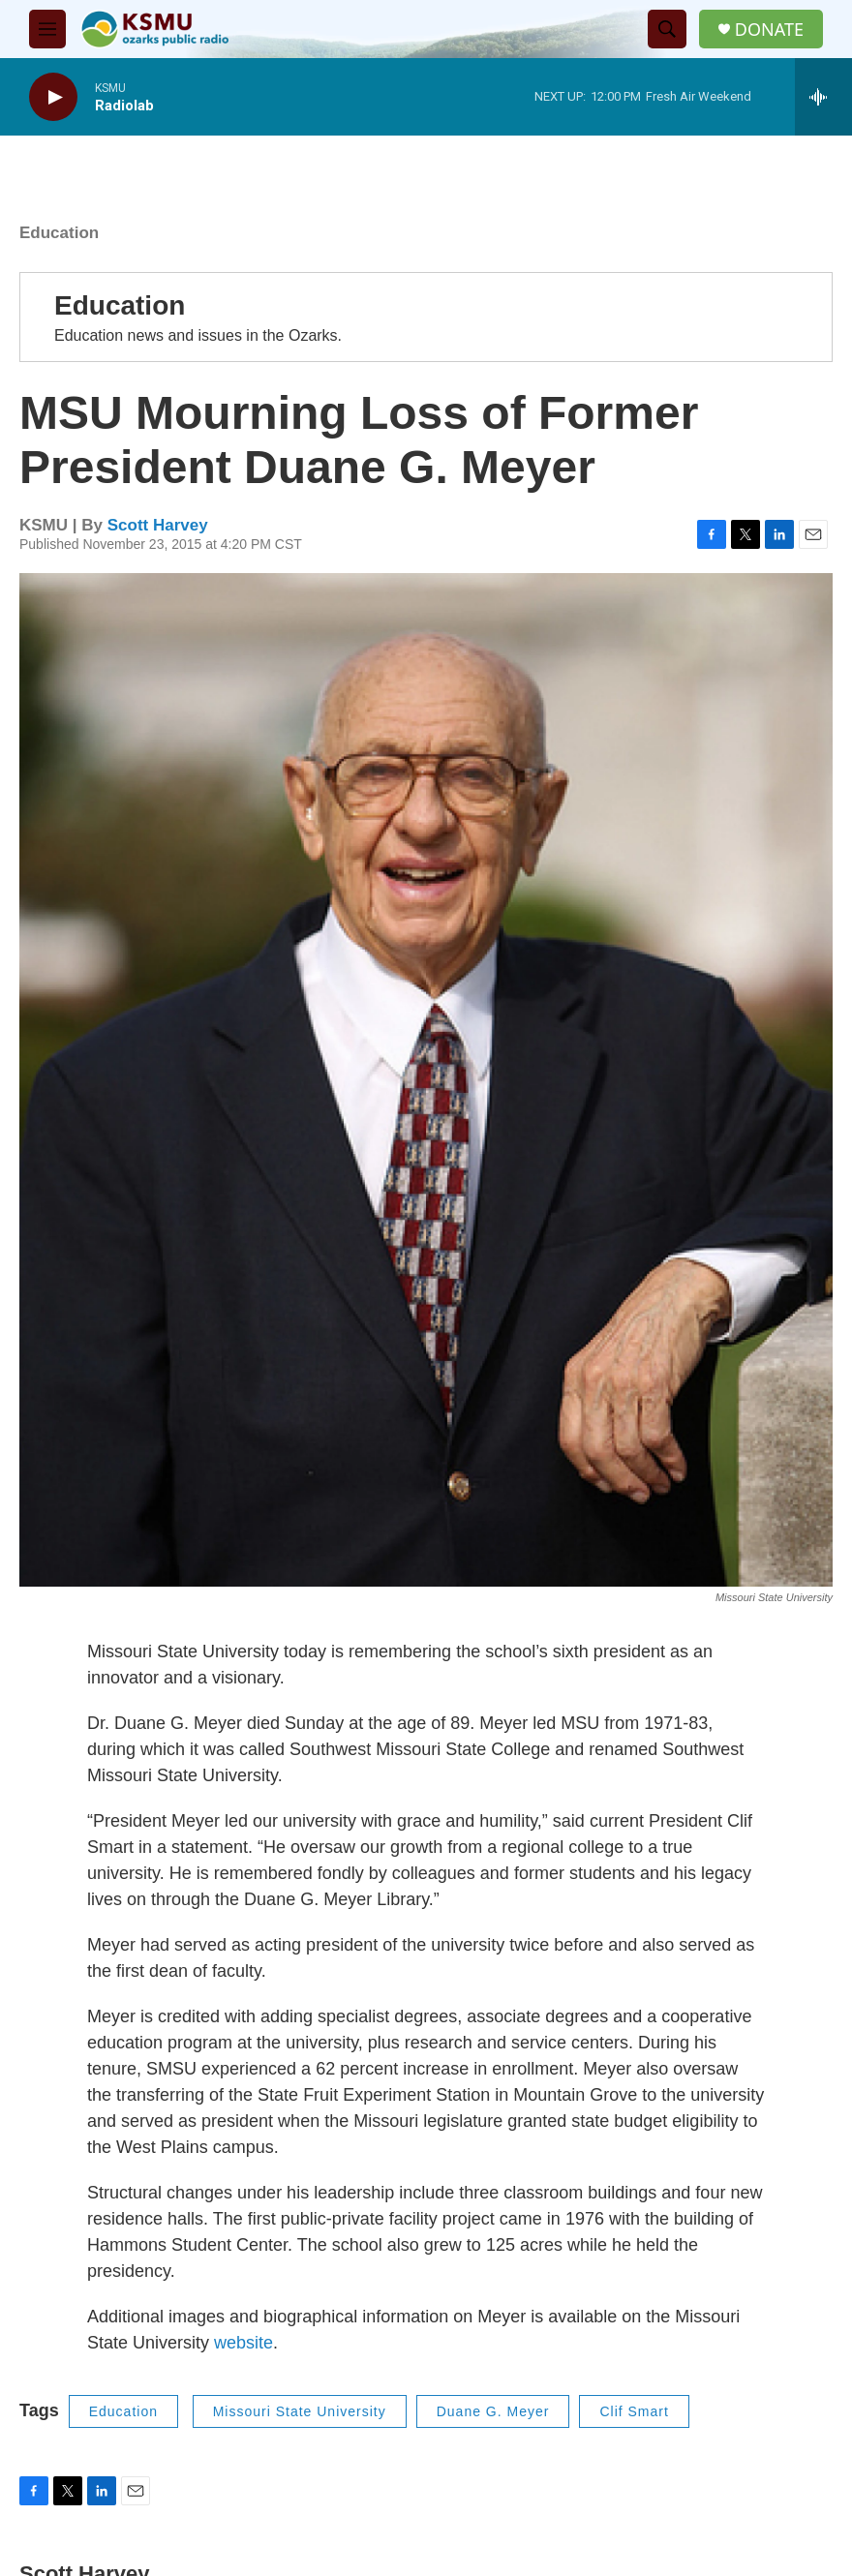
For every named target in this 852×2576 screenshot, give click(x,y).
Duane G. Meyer (493, 2411)
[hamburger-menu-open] (47, 29)
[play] (53, 97)
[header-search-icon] (667, 29)
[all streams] (823, 97)
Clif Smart (633, 2411)
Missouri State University (299, 2411)
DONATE (769, 29)
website (243, 2342)
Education (59, 233)
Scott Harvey (157, 525)
